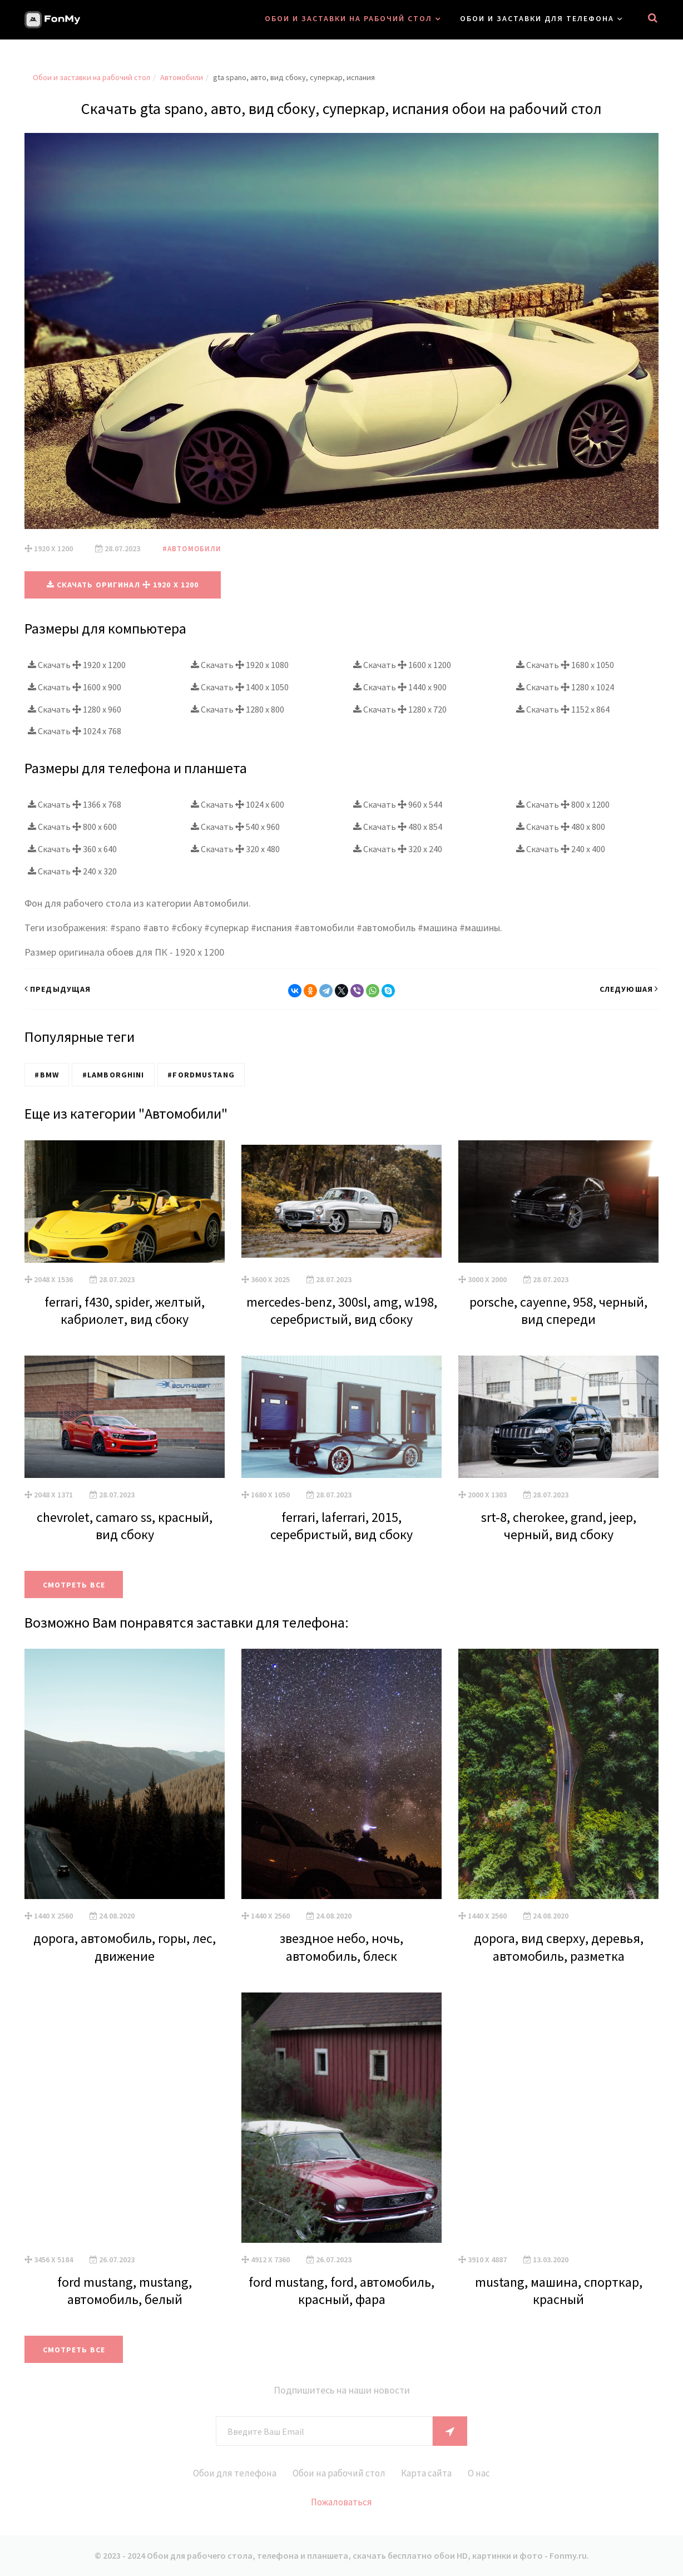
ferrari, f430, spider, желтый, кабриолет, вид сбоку (124, 1310)
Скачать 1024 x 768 (74, 730)
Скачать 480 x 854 (397, 826)
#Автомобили (193, 548)
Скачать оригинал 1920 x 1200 (123, 585)
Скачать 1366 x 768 (74, 804)
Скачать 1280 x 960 (74, 708)
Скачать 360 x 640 (72, 848)
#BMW (45, 1074)
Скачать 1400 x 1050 (240, 686)
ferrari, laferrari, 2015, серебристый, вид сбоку (341, 1525)
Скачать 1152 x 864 (563, 708)
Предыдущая (57, 988)
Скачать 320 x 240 (397, 848)
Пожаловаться (342, 2502)
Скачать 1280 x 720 (400, 708)
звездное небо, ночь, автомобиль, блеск (341, 1946)
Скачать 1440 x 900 (400, 686)
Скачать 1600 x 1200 (402, 664)
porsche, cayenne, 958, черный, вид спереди (558, 1310)
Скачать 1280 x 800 (237, 708)
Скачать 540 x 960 (235, 826)
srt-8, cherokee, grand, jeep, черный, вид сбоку (558, 1525)
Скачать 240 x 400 (560, 848)
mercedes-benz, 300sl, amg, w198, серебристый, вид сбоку (341, 1310)
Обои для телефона (222, 2472)
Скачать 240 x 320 (72, 870)
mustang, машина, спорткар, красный (558, 2290)
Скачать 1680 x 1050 (565, 664)
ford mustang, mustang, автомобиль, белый (124, 2290)
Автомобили (181, 77)
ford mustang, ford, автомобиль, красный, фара (341, 2290)
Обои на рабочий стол (336, 2472)
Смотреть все (78, 1584)
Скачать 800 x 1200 (563, 804)
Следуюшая (629, 988)
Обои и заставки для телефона (537, 18)
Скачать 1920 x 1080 (240, 664)
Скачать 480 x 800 (560, 826)
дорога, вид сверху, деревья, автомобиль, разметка (559, 1946)
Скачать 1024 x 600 (237, 804)
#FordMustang (194, 1074)
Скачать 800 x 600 (72, 826)
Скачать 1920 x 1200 (77, 664)
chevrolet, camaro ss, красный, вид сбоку (124, 1525)
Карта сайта (433, 2472)
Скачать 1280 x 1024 (565, 686)
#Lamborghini (109, 1074)
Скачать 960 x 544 (397, 804)
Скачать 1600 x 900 (74, 686)
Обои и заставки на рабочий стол (348, 18)
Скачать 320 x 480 (235, 848)
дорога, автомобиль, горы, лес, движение (124, 1946)
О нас (492, 2472)
